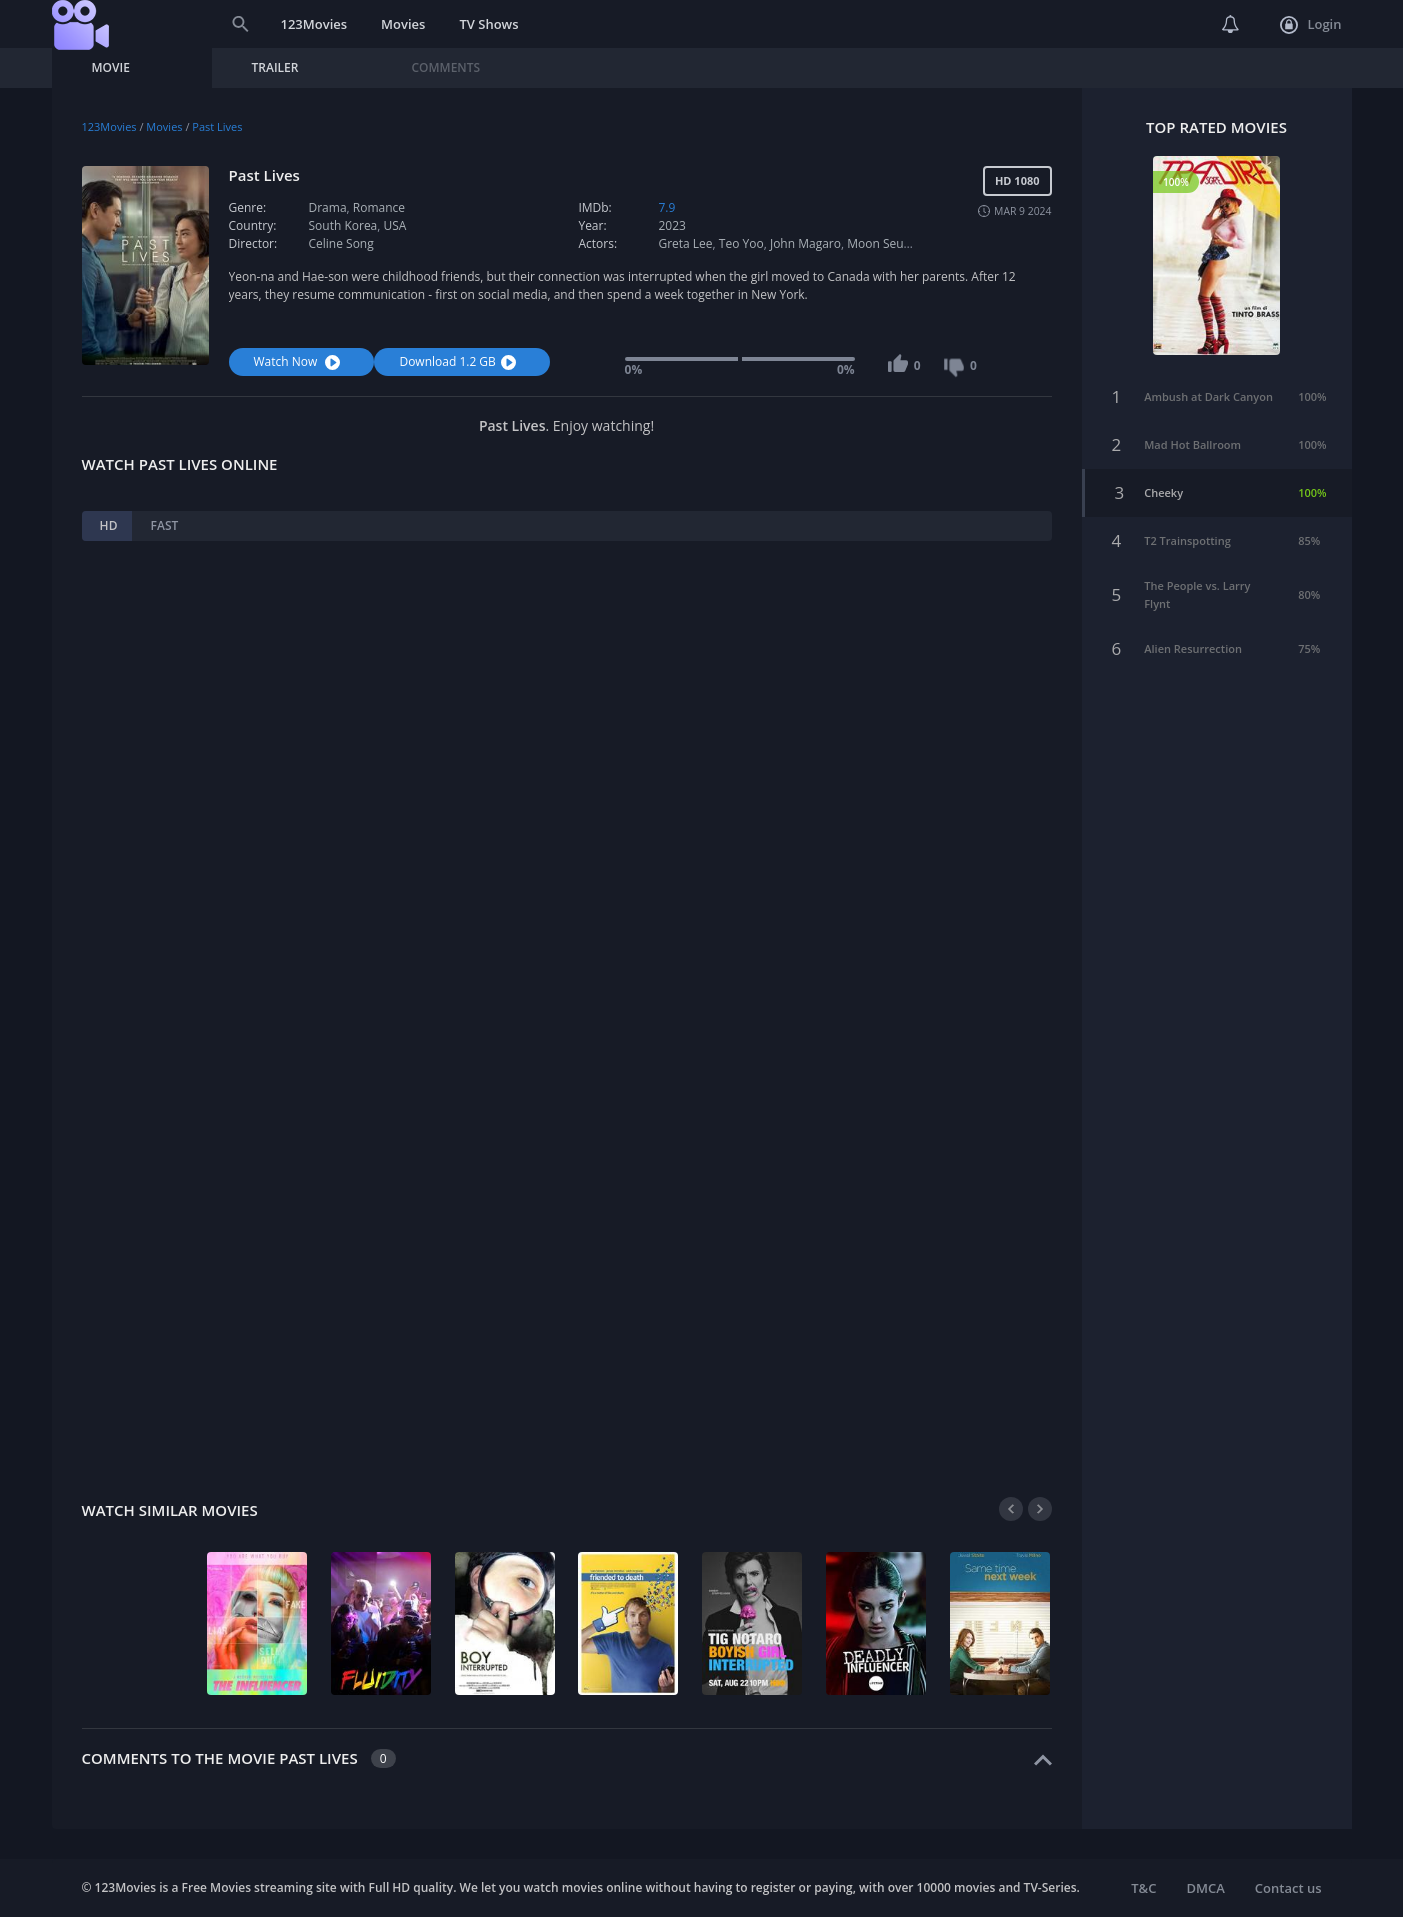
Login (1310, 25)
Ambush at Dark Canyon (1208, 393)
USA (395, 225)
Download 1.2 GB (459, 361)
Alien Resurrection (1193, 645)
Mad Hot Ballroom (1192, 441)
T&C (1143, 1888)
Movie (111, 67)
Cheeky (1163, 489)
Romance (379, 207)
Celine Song (341, 243)
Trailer (275, 67)
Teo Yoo (741, 243)
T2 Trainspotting (1187, 537)
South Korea (343, 225)
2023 (671, 225)
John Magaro (805, 243)
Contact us (1288, 1888)
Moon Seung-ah (891, 243)
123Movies (314, 24)
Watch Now (300, 361)
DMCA (1205, 1888)
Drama (328, 207)
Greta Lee (685, 243)
